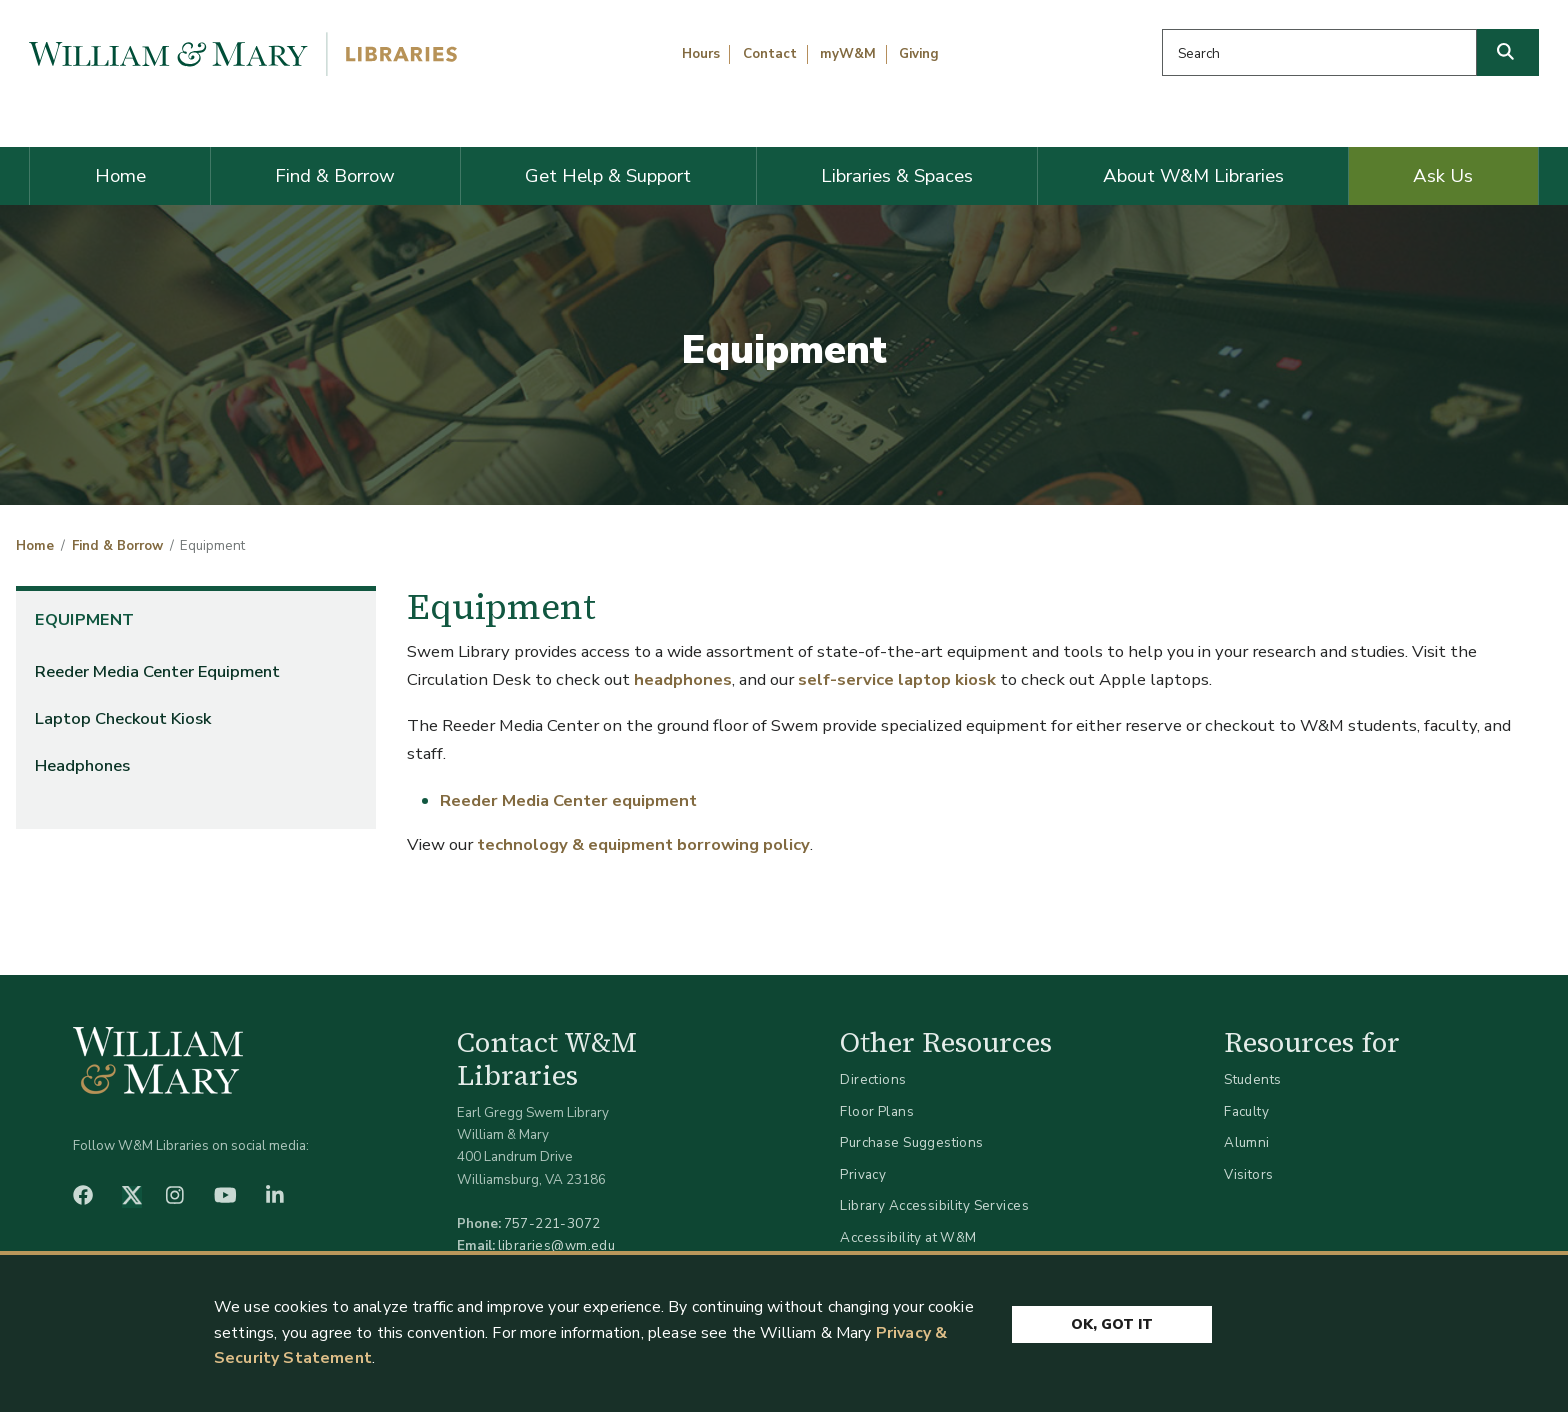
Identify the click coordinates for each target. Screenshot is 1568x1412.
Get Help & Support (608, 176)
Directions (873, 1079)
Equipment (84, 620)
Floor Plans (877, 1111)
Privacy (863, 1174)
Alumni (1247, 1142)
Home (120, 176)
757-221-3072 (552, 1223)
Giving (919, 54)
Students (1252, 1079)
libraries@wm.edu (557, 1245)
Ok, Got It (1112, 1324)
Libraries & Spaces (897, 176)
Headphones (82, 765)
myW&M (848, 54)
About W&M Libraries (1193, 176)
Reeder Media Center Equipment (157, 671)
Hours (701, 54)
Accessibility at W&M (908, 1237)
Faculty (1246, 1111)
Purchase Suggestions (911, 1142)
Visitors (1248, 1174)
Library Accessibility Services (934, 1205)
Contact (770, 54)
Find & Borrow (335, 176)
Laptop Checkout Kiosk (123, 718)
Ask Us (1443, 176)
